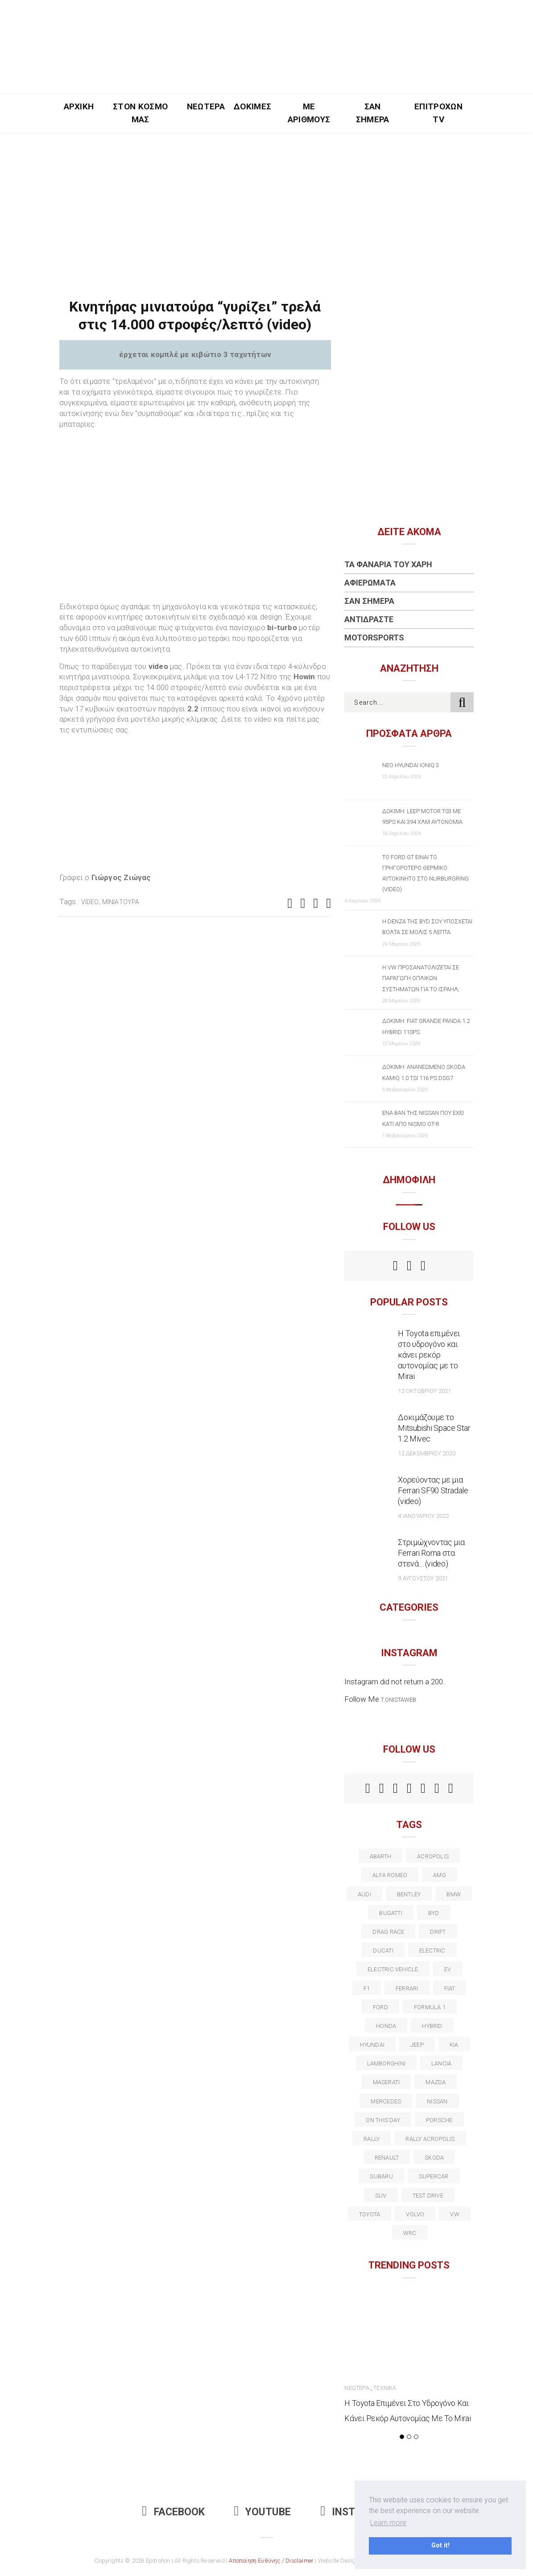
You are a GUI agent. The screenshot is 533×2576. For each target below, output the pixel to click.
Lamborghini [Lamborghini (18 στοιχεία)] (386, 2063)
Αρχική (79, 106)
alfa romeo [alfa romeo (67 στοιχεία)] (389, 1875)
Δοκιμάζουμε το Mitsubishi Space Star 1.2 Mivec (434, 1428)
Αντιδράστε (368, 619)
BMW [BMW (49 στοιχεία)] (453, 1894)
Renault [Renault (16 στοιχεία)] (387, 2157)
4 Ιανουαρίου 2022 (423, 1515)
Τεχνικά (384, 2388)
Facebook (173, 2512)
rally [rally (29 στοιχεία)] (372, 2139)
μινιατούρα (121, 902)
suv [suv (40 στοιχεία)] (381, 2195)
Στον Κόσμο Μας (140, 113)
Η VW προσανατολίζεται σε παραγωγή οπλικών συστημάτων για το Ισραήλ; (420, 978)
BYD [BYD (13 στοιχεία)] (433, 1913)
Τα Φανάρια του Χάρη (388, 564)
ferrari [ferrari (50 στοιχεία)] (407, 1988)
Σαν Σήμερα (372, 113)
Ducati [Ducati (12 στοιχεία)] (383, 1950)
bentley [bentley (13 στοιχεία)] (409, 1894)
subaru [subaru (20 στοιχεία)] (381, 2176)
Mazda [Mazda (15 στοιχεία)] (436, 2082)
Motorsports (374, 637)
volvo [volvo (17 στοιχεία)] (415, 2214)
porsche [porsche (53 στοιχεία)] (439, 2120)
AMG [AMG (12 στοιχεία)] (439, 1875)
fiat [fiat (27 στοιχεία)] (449, 1988)
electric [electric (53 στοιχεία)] (432, 1950)
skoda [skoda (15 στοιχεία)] (434, 2157)
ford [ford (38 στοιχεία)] (380, 2007)
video (90, 902)
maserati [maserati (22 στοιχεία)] (386, 2082)
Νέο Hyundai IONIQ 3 (410, 765)
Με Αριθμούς (309, 113)
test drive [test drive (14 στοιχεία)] (428, 2195)
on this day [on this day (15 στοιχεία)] (383, 2120)
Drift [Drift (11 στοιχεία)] (438, 1931)
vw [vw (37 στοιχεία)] (454, 2214)
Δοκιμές (252, 106)
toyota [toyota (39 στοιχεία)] (369, 2214)
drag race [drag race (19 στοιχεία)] (388, 1931)
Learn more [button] (388, 2522)
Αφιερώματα (370, 582)
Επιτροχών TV (438, 113)
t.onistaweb (398, 1699)
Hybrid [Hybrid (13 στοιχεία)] (432, 2026)
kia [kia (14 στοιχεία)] (454, 2044)
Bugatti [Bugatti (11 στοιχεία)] (390, 1913)
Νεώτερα (206, 106)
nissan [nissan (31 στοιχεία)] (437, 2101)
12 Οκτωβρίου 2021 (424, 1391)
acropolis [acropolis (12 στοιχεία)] (433, 1856)
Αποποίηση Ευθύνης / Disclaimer (271, 2560)
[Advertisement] (266, 199)
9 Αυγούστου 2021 (423, 1578)
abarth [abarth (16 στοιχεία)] (380, 1856)
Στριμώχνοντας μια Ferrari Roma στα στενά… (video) (431, 1552)
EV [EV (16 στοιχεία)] (447, 1969)
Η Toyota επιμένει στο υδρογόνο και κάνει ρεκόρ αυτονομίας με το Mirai (429, 1355)
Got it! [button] (440, 2545)
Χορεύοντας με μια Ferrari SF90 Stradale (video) (433, 1490)
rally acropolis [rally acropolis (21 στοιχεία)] (429, 2139)
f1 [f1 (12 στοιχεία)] (367, 1988)
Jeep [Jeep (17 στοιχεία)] (417, 2044)
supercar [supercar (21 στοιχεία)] (434, 2176)
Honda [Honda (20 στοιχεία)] (386, 2026)
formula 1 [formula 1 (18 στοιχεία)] (430, 2007)
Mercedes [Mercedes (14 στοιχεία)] (386, 2101)
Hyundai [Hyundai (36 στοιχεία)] (372, 2044)
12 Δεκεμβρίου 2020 (426, 1453)
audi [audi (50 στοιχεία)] (364, 1894)
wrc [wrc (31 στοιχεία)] (410, 2233)
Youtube (262, 2512)
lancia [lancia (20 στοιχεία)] (441, 2063)
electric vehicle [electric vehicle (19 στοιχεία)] (393, 1969)
